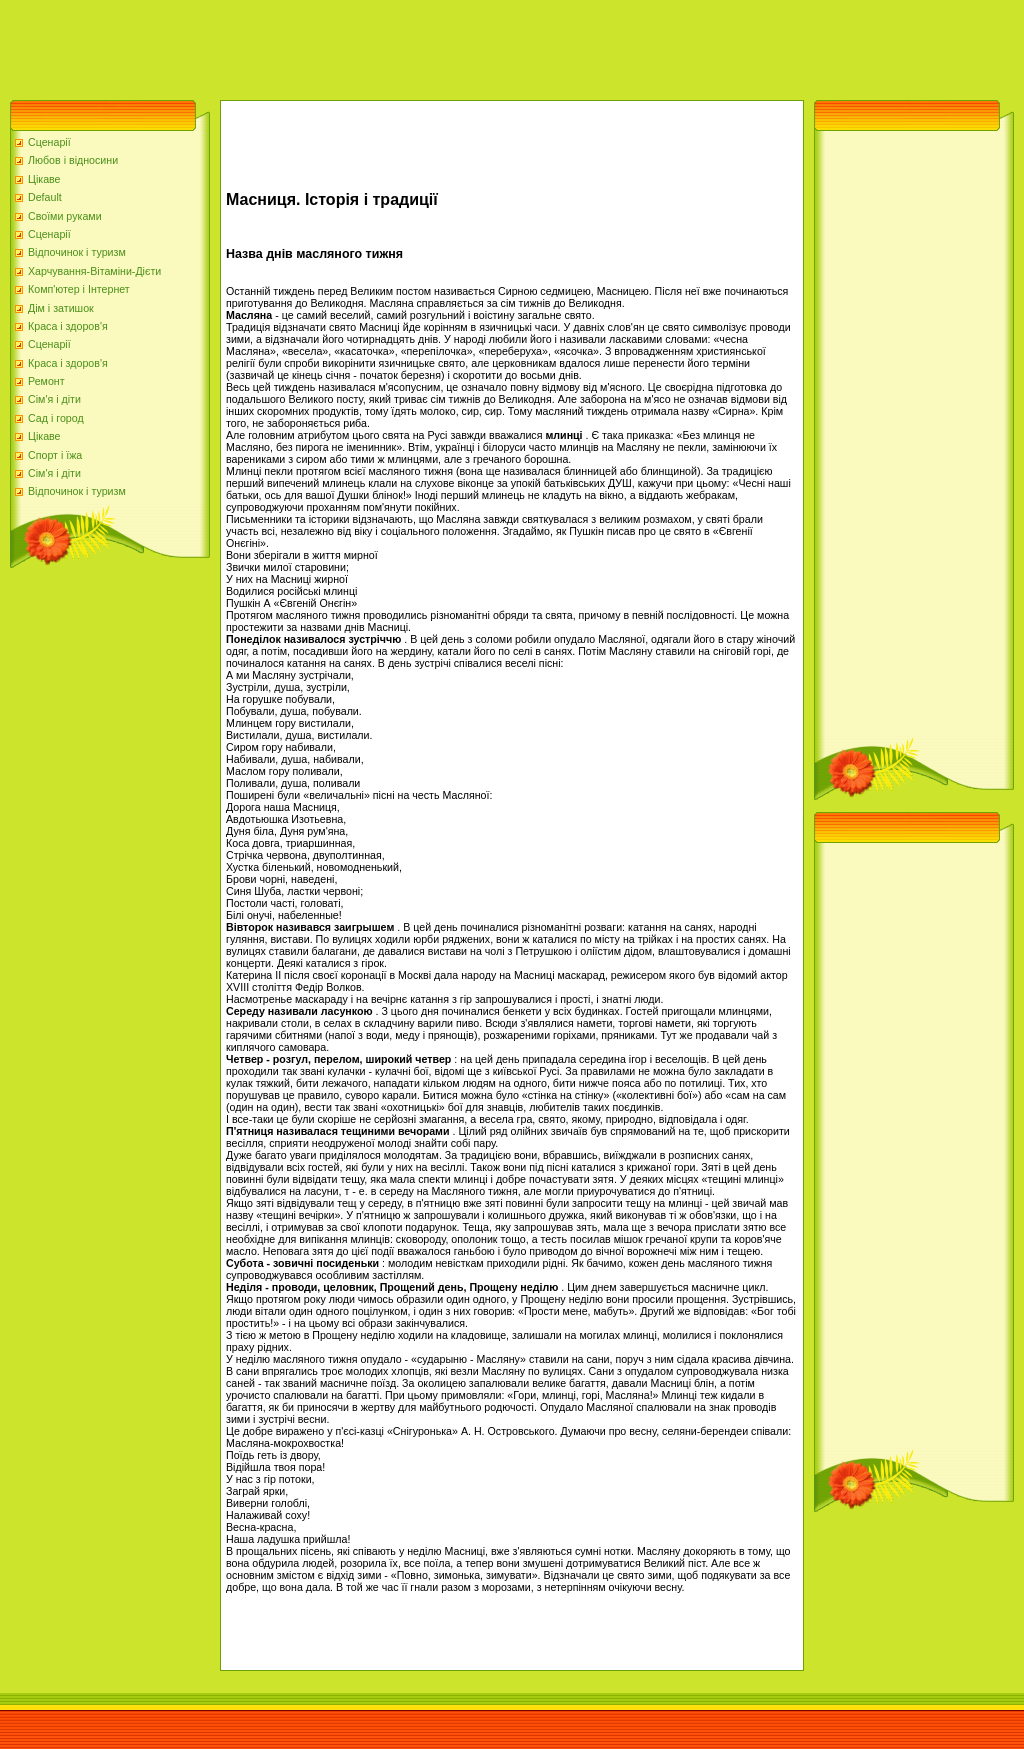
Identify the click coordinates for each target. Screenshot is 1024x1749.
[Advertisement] (364, 45)
